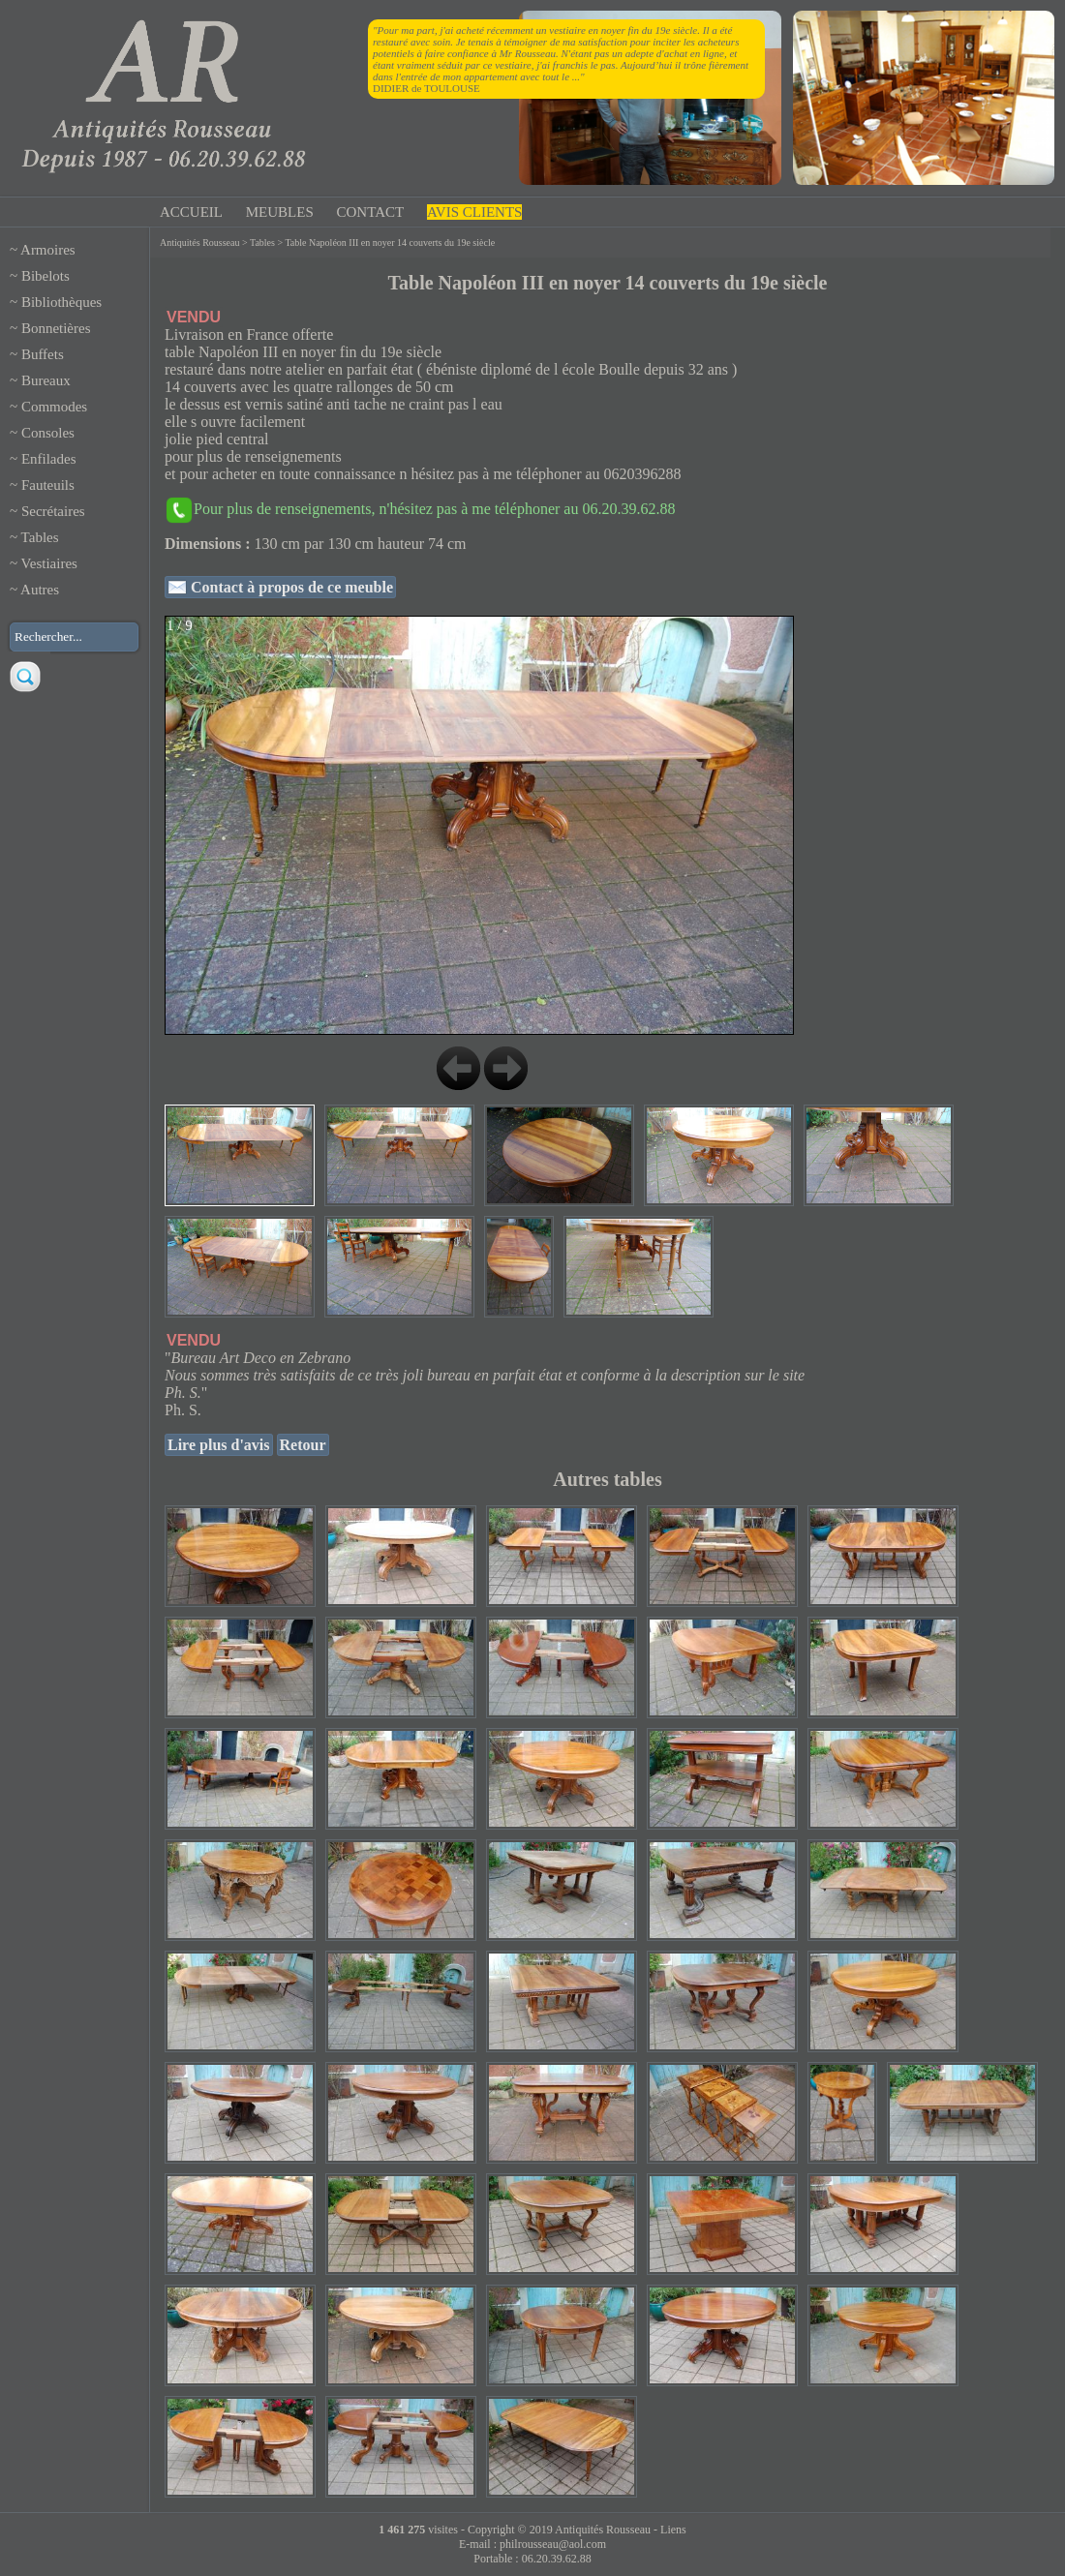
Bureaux (46, 380)
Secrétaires (53, 511)
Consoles (48, 432)
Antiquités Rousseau (200, 242)
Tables (40, 537)
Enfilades (48, 459)
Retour (303, 1445)
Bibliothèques (61, 302)
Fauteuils (48, 485)
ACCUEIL (191, 212)
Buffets (42, 354)
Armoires (48, 250)
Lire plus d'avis (218, 1445)
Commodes (54, 406)
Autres (39, 589)
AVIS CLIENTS (474, 212)
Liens (673, 2529)
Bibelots (45, 276)
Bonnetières (56, 328)
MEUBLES (280, 212)
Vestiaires (49, 563)
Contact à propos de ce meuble (290, 587)
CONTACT (371, 212)
